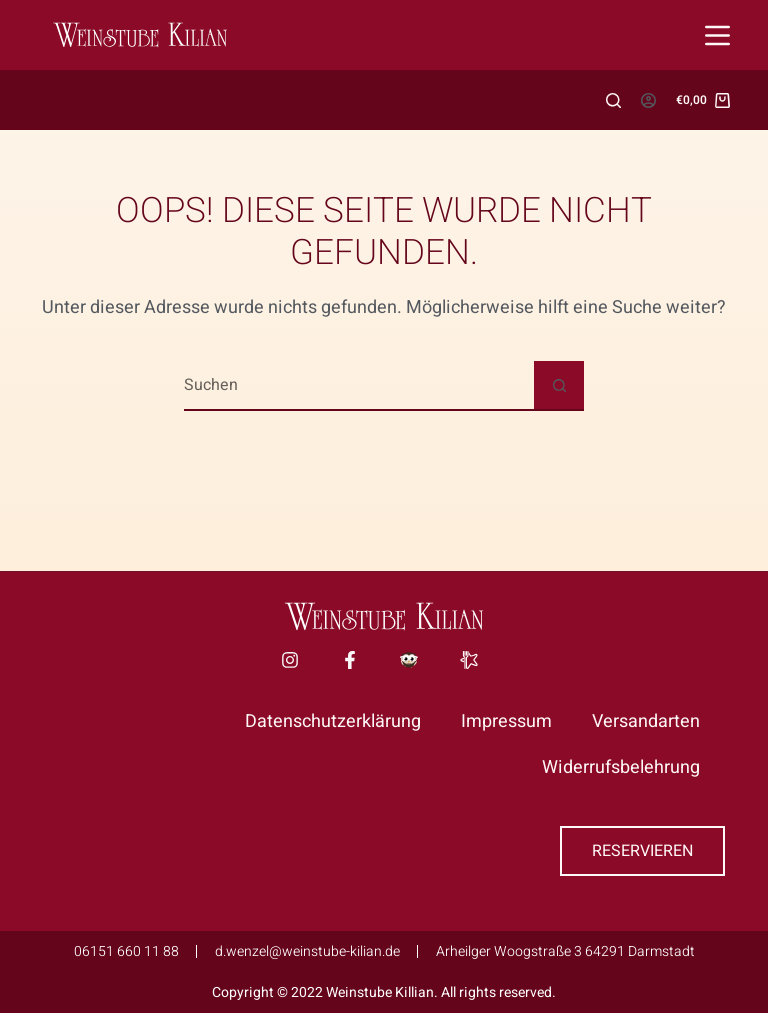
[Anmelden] (648, 100)
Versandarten (646, 721)
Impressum (506, 721)
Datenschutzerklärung (333, 721)
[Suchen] (613, 100)
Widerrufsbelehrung (621, 767)
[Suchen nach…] (359, 386)
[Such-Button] (559, 386)
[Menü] (717, 35)
